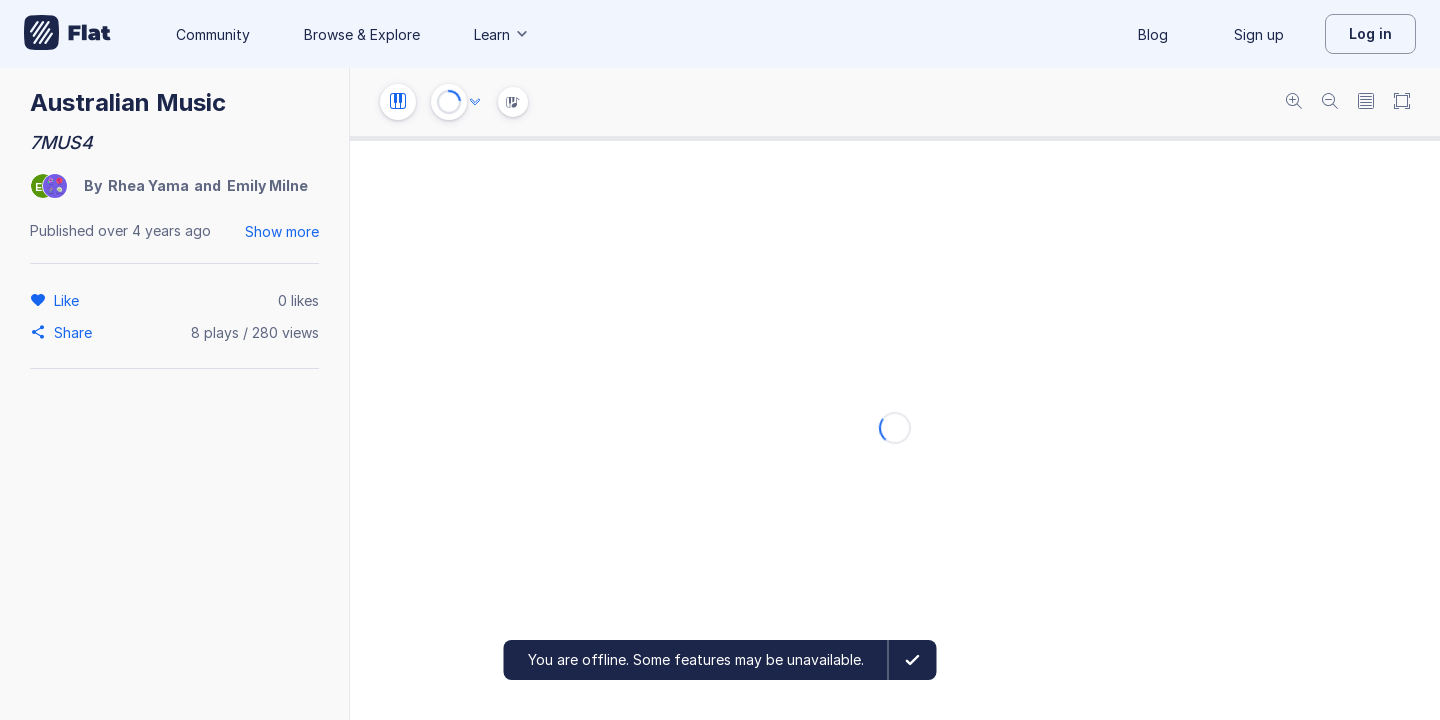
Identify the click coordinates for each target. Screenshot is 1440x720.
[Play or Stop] (449, 102)
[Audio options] (475, 102)
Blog (1153, 34)
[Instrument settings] (398, 102)
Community (213, 34)
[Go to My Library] (67, 34)
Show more (282, 231)
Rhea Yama (148, 185)
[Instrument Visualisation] (513, 102)
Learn (502, 34)
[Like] (69, 300)
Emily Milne (267, 185)
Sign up (1259, 34)
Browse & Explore (362, 34)
